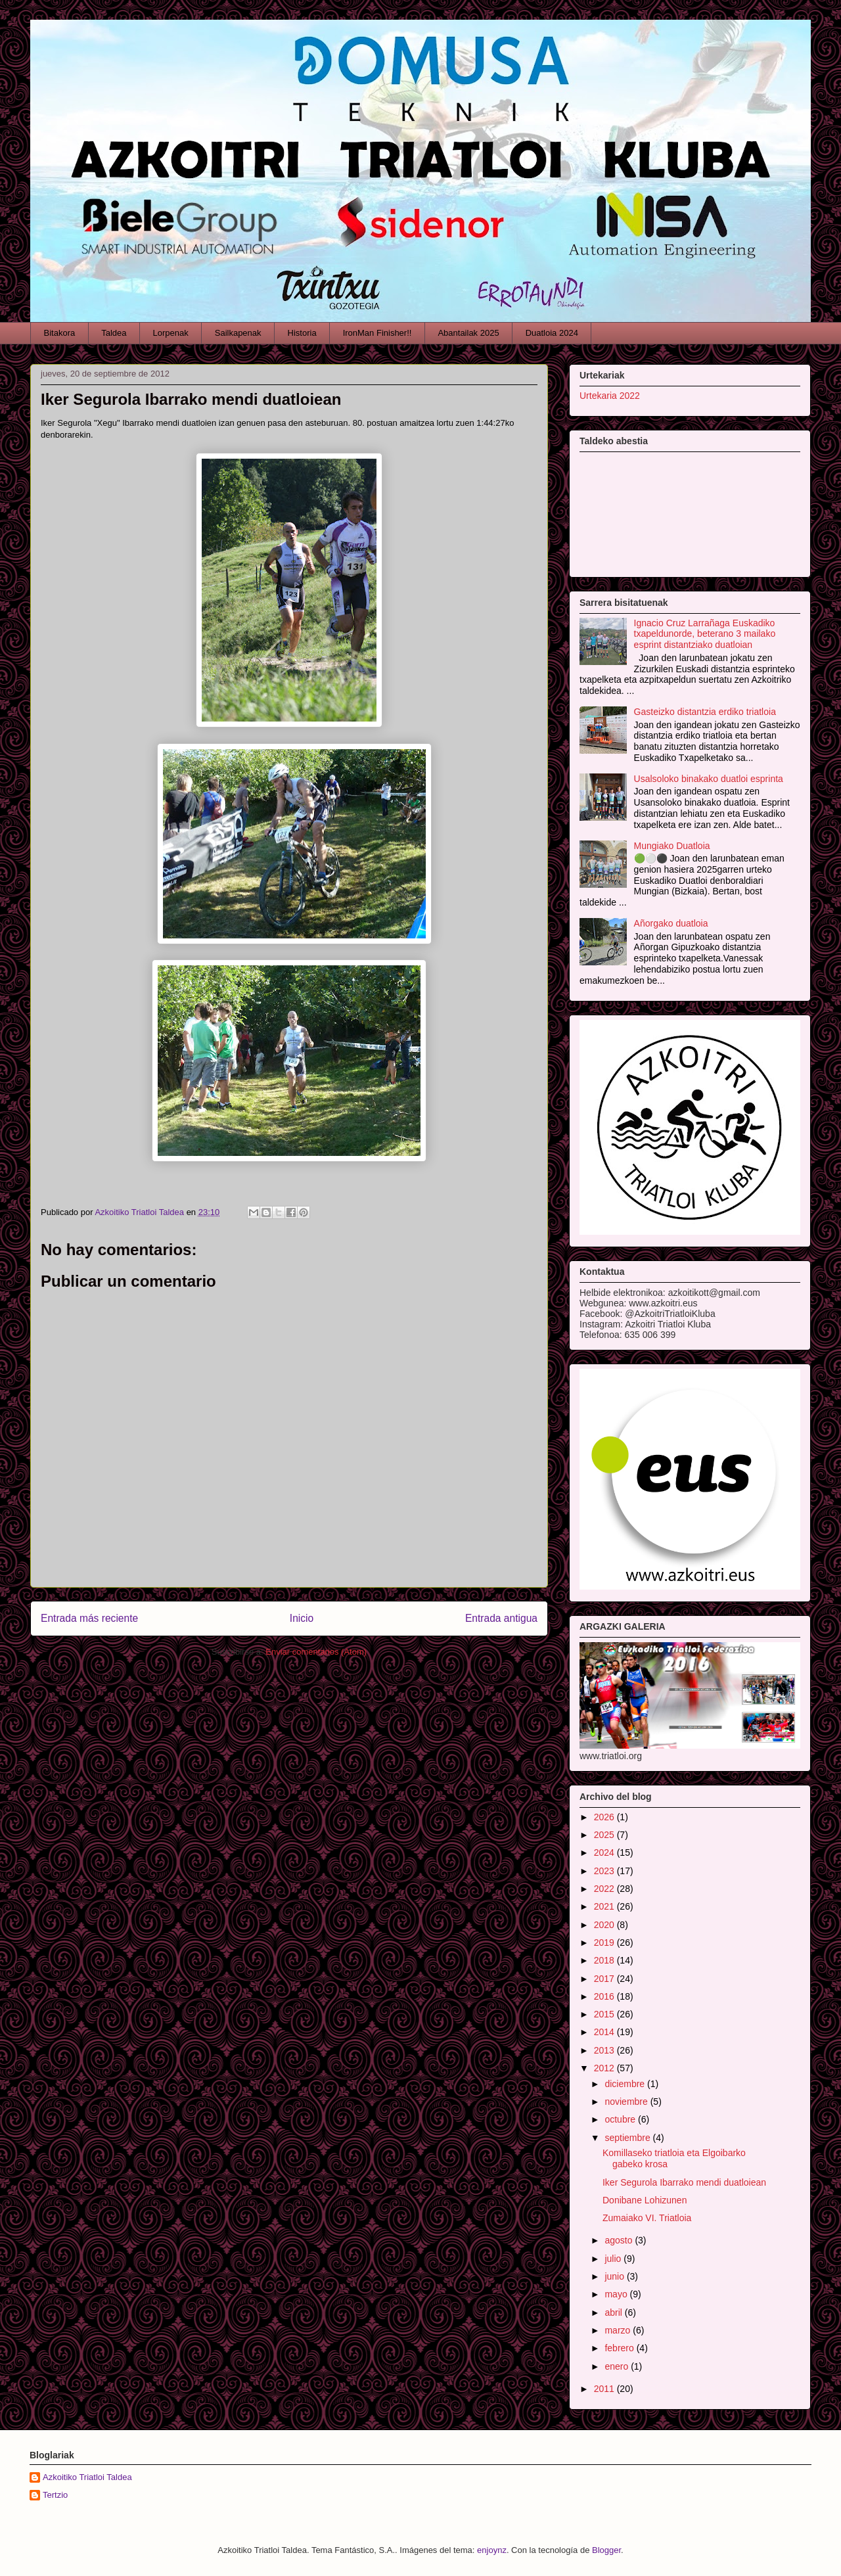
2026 (605, 1817)
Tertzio (55, 2495)
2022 (605, 1888)
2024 (605, 1852)
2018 (605, 1960)
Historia (302, 333)
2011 (605, 2388)
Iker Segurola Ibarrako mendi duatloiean (684, 2182)
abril (614, 2312)
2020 (605, 1925)
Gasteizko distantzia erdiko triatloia (705, 711)
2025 (605, 1834)
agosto (619, 2240)
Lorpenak (171, 333)
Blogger (606, 2550)
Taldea (113, 333)
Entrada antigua (501, 1618)
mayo (616, 2294)
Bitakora (60, 333)
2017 (605, 1978)
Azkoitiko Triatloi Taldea (87, 2477)
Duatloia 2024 (552, 333)
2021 (605, 1906)
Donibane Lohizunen (644, 2200)
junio (615, 2276)
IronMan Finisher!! (377, 333)
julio (614, 2258)
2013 (605, 2050)
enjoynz (492, 2550)
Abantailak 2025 (468, 333)
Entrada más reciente (89, 1618)
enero (617, 2366)
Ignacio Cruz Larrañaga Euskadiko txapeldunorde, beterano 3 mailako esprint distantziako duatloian (705, 634)
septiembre (628, 2137)
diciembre (625, 2084)
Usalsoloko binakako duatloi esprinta (708, 778)
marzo (618, 2330)
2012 (605, 2068)
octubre (621, 2119)
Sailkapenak (238, 333)
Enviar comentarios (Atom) (316, 1652)
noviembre (627, 2101)
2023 (605, 1871)
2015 (605, 2014)
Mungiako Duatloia (672, 845)
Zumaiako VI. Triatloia (646, 2218)
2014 (605, 2032)
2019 (605, 1942)
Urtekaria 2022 (610, 395)
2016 (605, 1996)
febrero (620, 2348)
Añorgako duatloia (671, 923)
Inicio (301, 1618)
